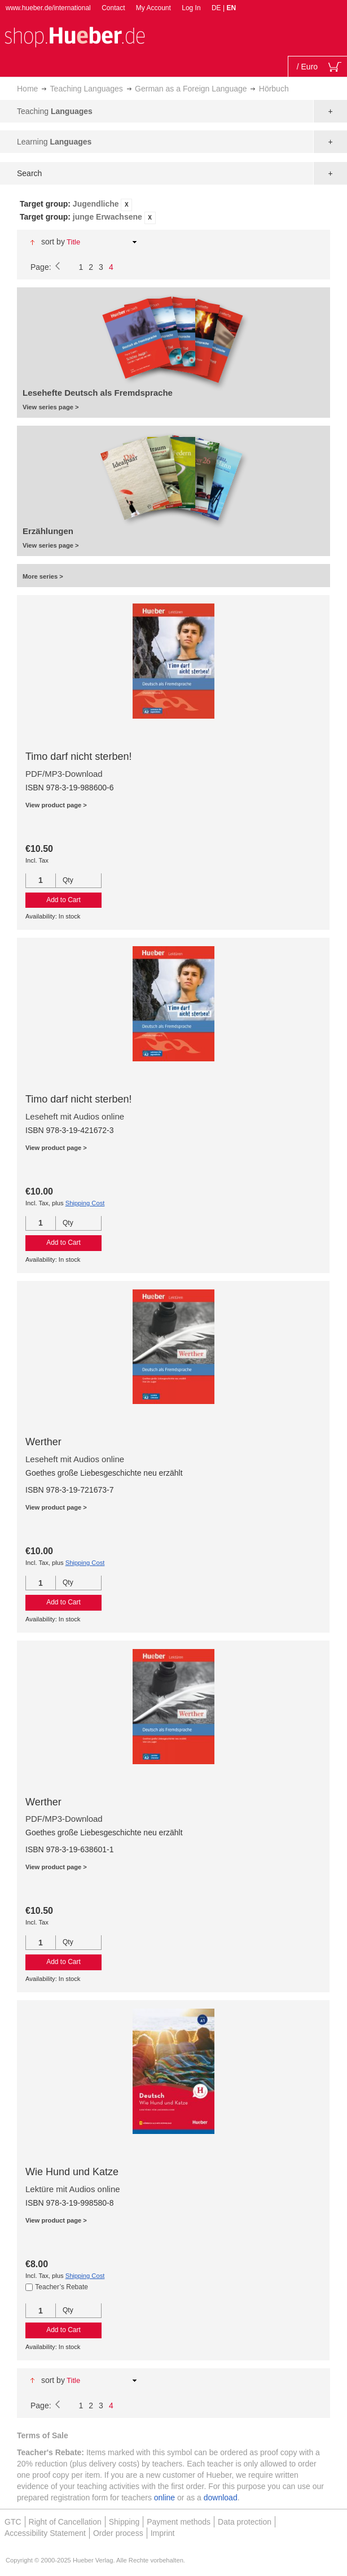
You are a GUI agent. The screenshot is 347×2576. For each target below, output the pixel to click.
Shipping (124, 2521)
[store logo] (74, 36)
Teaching (55, 111)
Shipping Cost (85, 1203)
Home (27, 88)
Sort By (53, 241)
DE (217, 8)
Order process (118, 2533)
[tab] (173, 211)
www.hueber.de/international (48, 8)
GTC (13, 2521)
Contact (113, 8)
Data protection (244, 2521)
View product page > (56, 805)
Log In (191, 8)
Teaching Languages (86, 88)
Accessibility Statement (45, 2533)
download (221, 2497)
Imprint (163, 2533)
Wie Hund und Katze (71, 2171)
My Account (153, 8)
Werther (43, 1441)
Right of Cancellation (65, 2521)
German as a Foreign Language (191, 88)
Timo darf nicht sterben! (78, 756)
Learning (54, 141)
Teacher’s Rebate (61, 2287)
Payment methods (178, 2521)
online (164, 2497)
